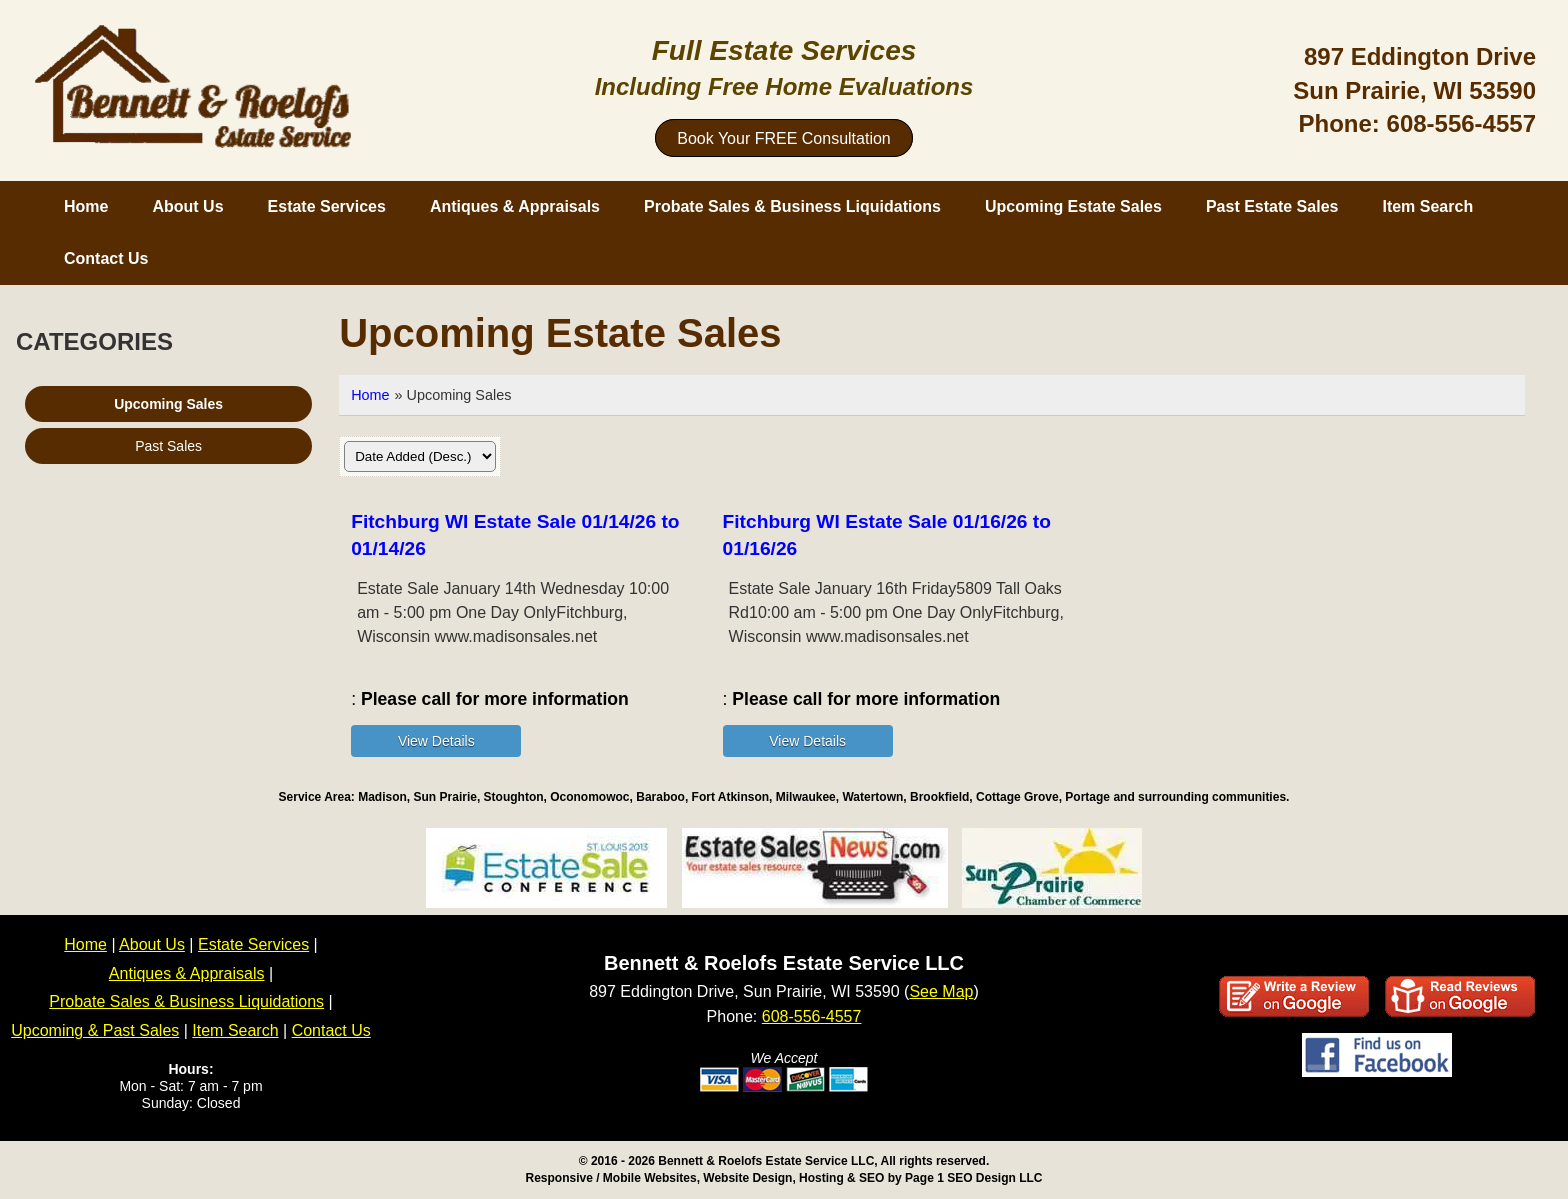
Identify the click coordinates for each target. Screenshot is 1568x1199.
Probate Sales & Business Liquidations (792, 206)
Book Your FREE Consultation (783, 138)
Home (86, 206)
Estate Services (327, 206)
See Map (941, 991)
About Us (187, 206)
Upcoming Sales (168, 404)
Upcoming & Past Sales (95, 1030)
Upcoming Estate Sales (1073, 206)
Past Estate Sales (1272, 206)
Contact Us (106, 258)
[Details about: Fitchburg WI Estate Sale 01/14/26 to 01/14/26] (436, 741)
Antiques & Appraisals (515, 206)
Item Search (1427, 206)
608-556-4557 (1461, 123)
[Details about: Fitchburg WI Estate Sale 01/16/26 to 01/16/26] (808, 741)
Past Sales (168, 446)
